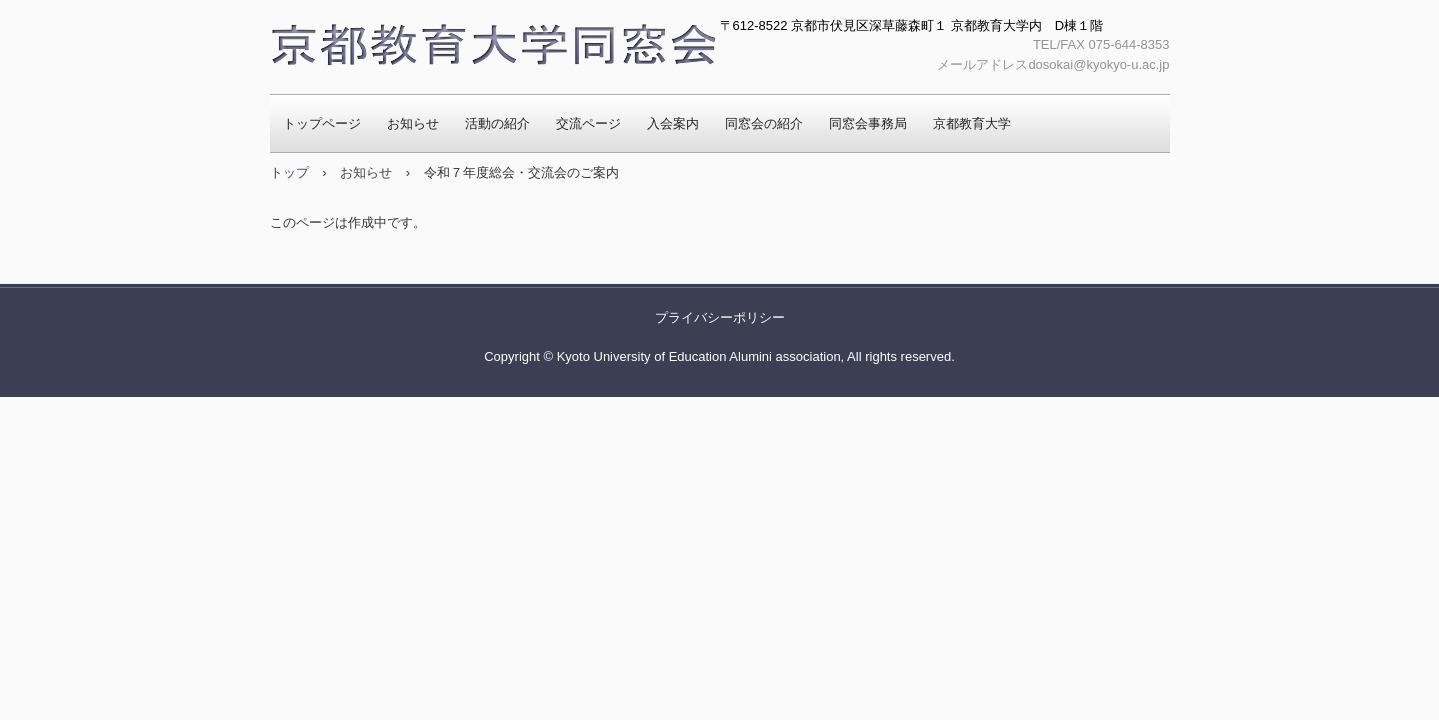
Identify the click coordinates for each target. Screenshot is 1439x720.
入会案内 (673, 123)
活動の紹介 (497, 123)
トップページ (322, 123)
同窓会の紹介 (764, 123)
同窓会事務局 (868, 123)
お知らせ (413, 123)
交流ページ (588, 123)
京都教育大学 (972, 123)
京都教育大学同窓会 (492, 47)
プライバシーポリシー (720, 317)
